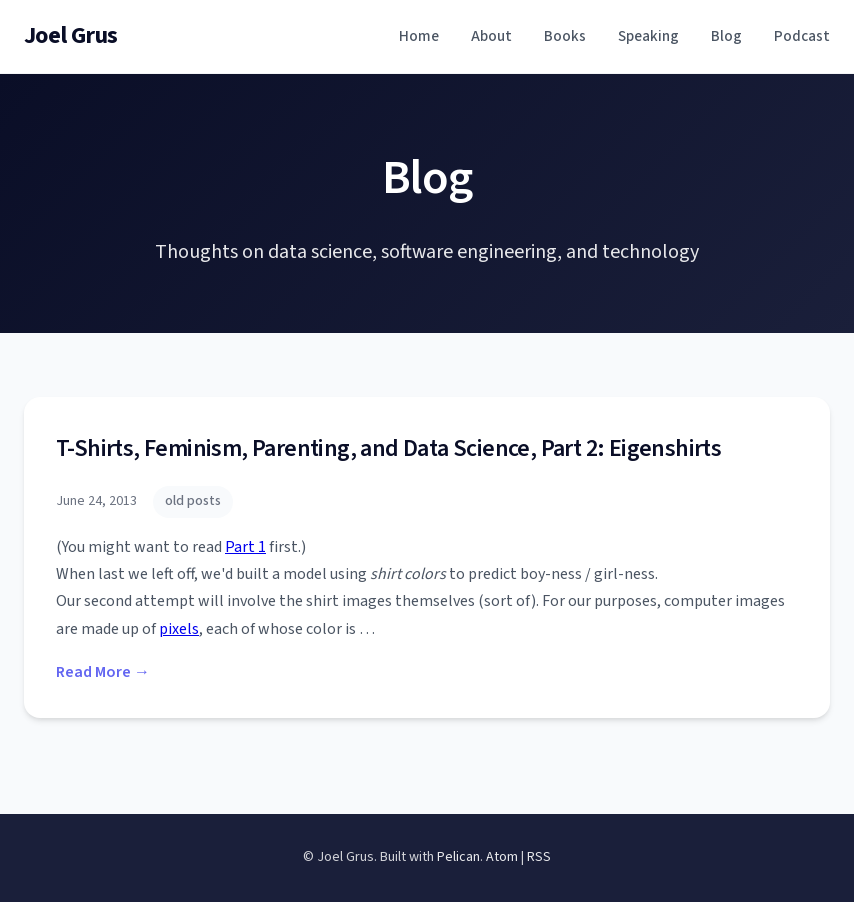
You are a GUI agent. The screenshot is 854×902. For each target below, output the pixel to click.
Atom (502, 857)
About (491, 36)
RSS (539, 857)
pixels (179, 629)
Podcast (802, 36)
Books (565, 36)
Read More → (103, 672)
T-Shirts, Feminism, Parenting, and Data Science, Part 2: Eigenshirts (388, 448)
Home (419, 36)
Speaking (648, 36)
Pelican (458, 857)
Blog (726, 36)
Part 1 (245, 547)
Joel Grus (71, 35)
